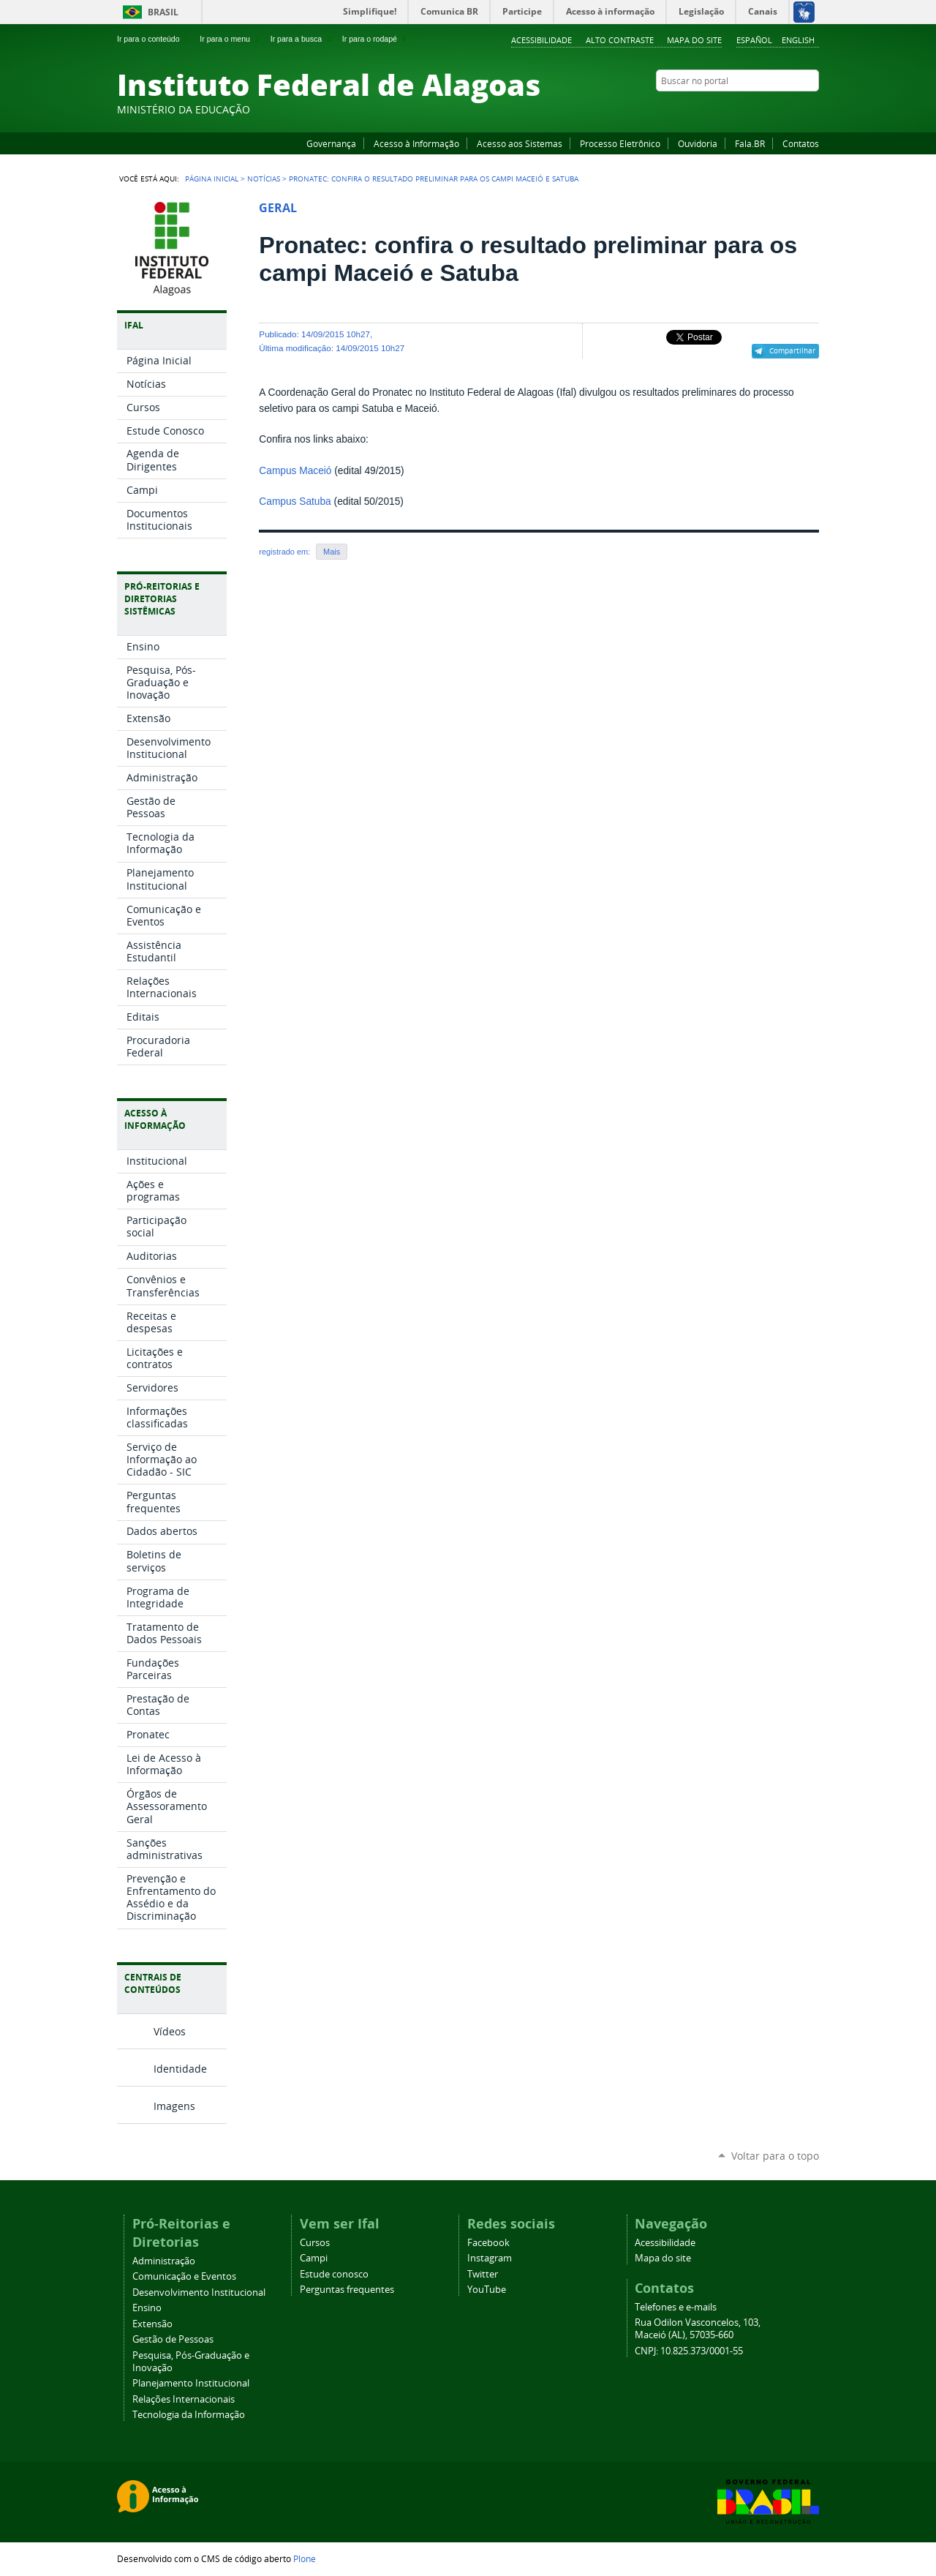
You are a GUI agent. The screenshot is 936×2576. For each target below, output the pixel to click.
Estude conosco (334, 2274)
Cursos (315, 2243)
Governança (331, 143)
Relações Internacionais (183, 2399)
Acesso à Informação (416, 143)
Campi (314, 2258)
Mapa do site (694, 39)
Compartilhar (792, 350)
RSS (811, 109)
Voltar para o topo (775, 2156)
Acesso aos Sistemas (519, 143)
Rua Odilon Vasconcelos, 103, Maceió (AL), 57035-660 (697, 2328)
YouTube (757, 109)
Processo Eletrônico (620, 143)
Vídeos (170, 2031)
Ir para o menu (231, 38)
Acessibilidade (541, 39)
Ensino (147, 2308)
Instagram (775, 109)
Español (754, 39)
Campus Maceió (295, 470)
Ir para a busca (302, 38)
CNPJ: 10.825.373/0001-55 (689, 2351)
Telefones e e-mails (676, 2307)
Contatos (800, 143)
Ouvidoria (697, 143)
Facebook (738, 109)
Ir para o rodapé (376, 38)
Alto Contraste (620, 39)
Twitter (793, 109)
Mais (331, 551)
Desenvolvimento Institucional (198, 2292)
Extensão (152, 2324)
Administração (163, 2261)
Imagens (174, 2106)
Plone (304, 2558)
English (798, 39)
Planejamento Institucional (190, 2383)
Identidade (180, 2069)
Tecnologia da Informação (188, 2414)
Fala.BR (750, 143)
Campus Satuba (295, 501)
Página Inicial (211, 178)
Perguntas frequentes (347, 2289)
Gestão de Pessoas (173, 2339)
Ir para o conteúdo (154, 38)
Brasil (163, 12)
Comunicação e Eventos (184, 2276)
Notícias (263, 178)
